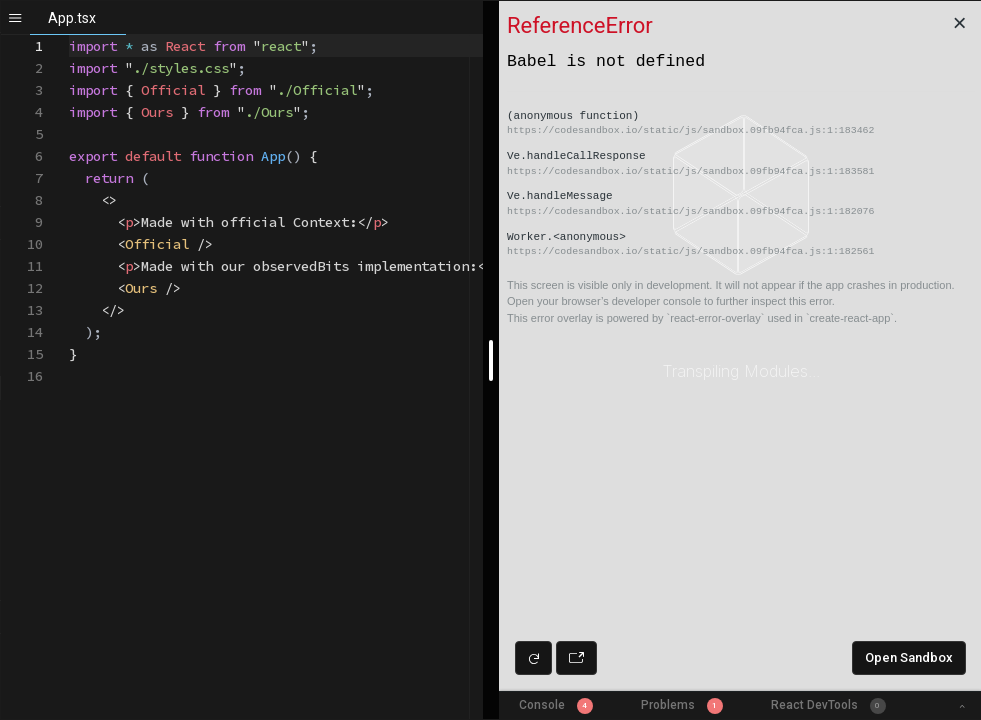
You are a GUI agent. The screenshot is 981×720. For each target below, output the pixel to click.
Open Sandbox (909, 657)
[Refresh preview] (533, 658)
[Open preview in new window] (576, 658)
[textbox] (69, 35)
